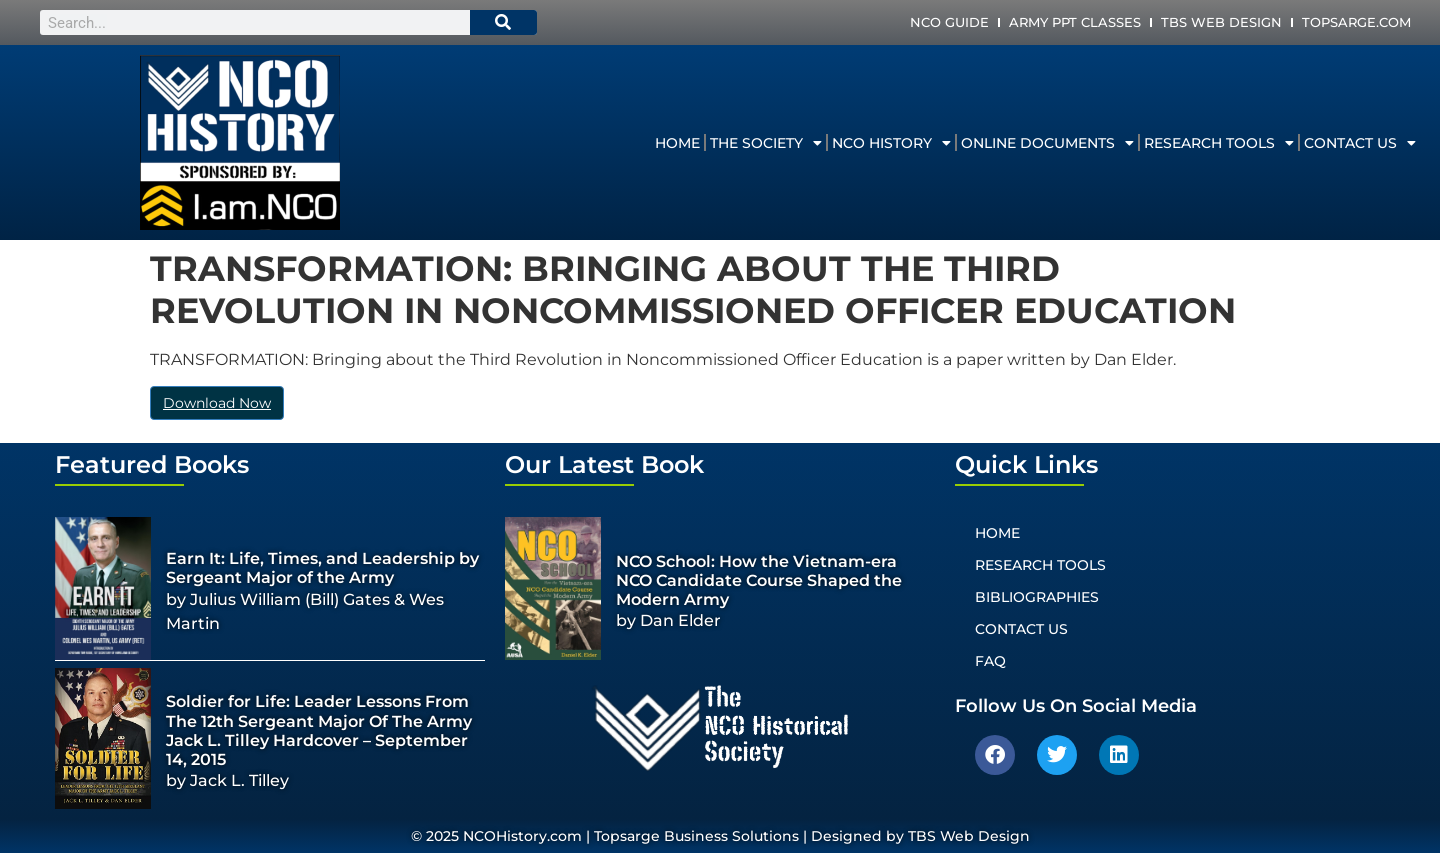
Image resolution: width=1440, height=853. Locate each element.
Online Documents (1047, 143)
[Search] (504, 22)
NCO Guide (949, 22)
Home (677, 143)
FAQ (990, 661)
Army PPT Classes (1075, 22)
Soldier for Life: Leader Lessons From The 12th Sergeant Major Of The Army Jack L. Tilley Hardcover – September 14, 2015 (319, 730)
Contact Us (1360, 143)
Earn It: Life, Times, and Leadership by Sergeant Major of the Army (322, 568)
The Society (766, 143)
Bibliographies (1037, 597)
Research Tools (1219, 143)
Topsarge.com (1356, 22)
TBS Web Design (1221, 22)
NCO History (891, 143)
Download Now (217, 403)
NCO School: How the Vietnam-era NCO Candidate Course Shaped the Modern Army (759, 580)
